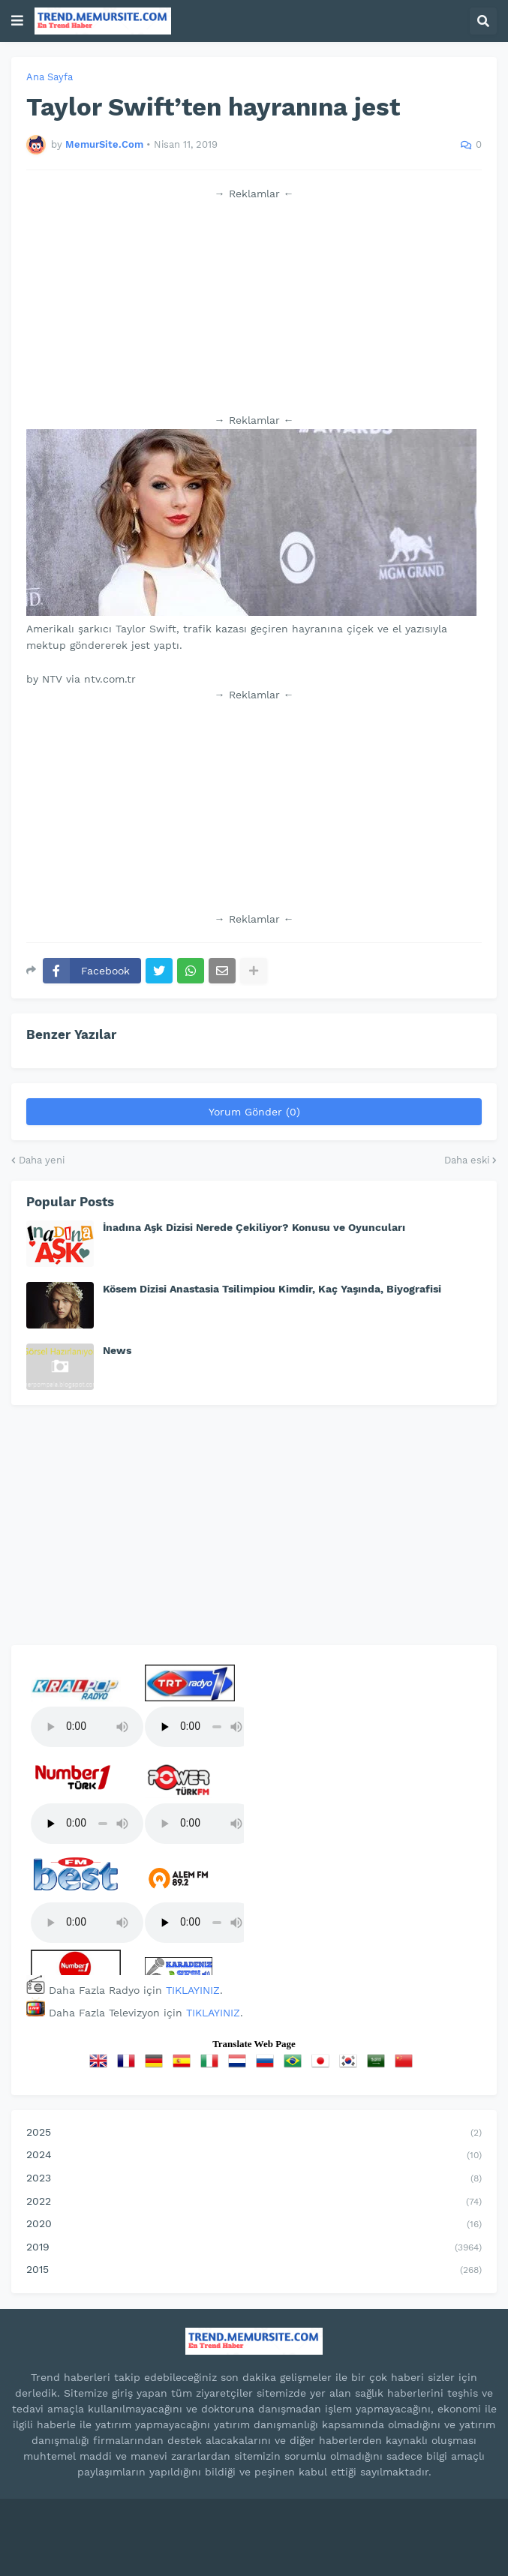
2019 (254, 2248)
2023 (254, 2179)
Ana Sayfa (49, 77)
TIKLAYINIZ (193, 1990)
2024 (254, 2155)
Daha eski (466, 1160)
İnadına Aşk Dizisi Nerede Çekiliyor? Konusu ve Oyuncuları (254, 1227)
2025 (254, 2133)
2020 (254, 2224)
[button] (17, 21)
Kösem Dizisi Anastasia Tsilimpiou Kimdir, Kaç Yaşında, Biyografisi (272, 1289)
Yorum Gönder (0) (254, 1112)
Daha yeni (42, 1160)
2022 (254, 2202)
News (117, 1350)
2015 (254, 2270)
